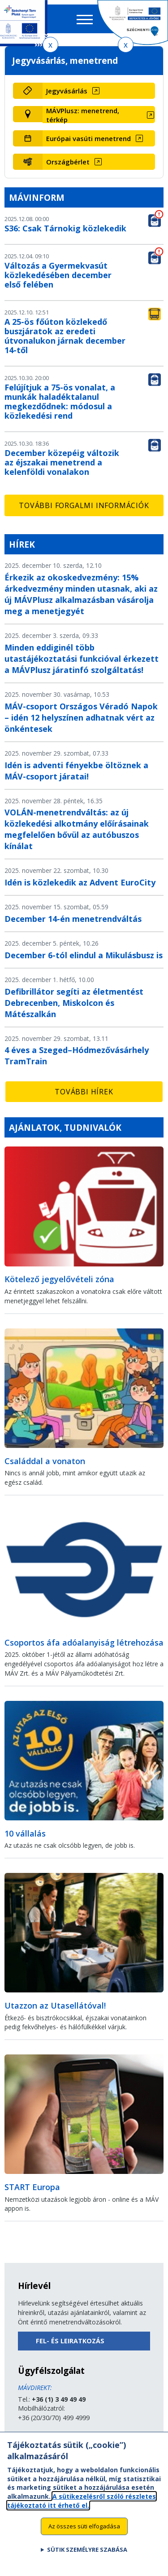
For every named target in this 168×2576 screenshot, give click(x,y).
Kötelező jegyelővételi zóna (59, 1279)
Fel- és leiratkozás (70, 2341)
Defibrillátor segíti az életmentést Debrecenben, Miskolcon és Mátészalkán (73, 1002)
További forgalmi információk (84, 505)
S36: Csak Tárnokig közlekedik (65, 228)
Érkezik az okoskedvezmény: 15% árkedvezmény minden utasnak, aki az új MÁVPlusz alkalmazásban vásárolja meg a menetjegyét (81, 594)
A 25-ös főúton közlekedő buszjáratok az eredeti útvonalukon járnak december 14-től (64, 335)
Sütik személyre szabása (87, 2557)
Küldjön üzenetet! (43, 2436)
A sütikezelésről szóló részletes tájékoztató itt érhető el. (81, 2508)
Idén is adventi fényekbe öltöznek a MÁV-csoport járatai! (76, 771)
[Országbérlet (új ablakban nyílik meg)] (99, 162)
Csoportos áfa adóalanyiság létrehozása (84, 1642)
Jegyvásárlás (66, 90)
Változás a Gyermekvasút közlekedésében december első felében (58, 275)
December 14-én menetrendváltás (73, 918)
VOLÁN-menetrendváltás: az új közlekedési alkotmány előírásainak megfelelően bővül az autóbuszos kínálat (76, 829)
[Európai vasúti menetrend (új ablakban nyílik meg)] (99, 138)
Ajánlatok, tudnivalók (65, 1127)
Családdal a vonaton (44, 1461)
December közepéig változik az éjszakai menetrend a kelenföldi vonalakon (61, 462)
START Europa (32, 2187)
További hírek (84, 1092)
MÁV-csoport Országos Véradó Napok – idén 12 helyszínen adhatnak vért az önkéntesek (81, 717)
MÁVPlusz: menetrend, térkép (82, 115)
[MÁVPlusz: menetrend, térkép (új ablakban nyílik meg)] (99, 115)
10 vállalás (25, 1833)
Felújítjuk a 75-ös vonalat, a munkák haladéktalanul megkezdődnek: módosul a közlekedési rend (59, 401)
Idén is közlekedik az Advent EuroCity (79, 882)
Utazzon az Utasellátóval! (55, 2005)
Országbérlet (68, 161)
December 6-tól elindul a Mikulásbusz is (83, 955)
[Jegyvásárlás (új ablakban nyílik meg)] (99, 91)
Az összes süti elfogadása (84, 2533)
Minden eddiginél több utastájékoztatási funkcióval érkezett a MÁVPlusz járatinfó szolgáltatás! (81, 658)
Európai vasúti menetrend (88, 138)
